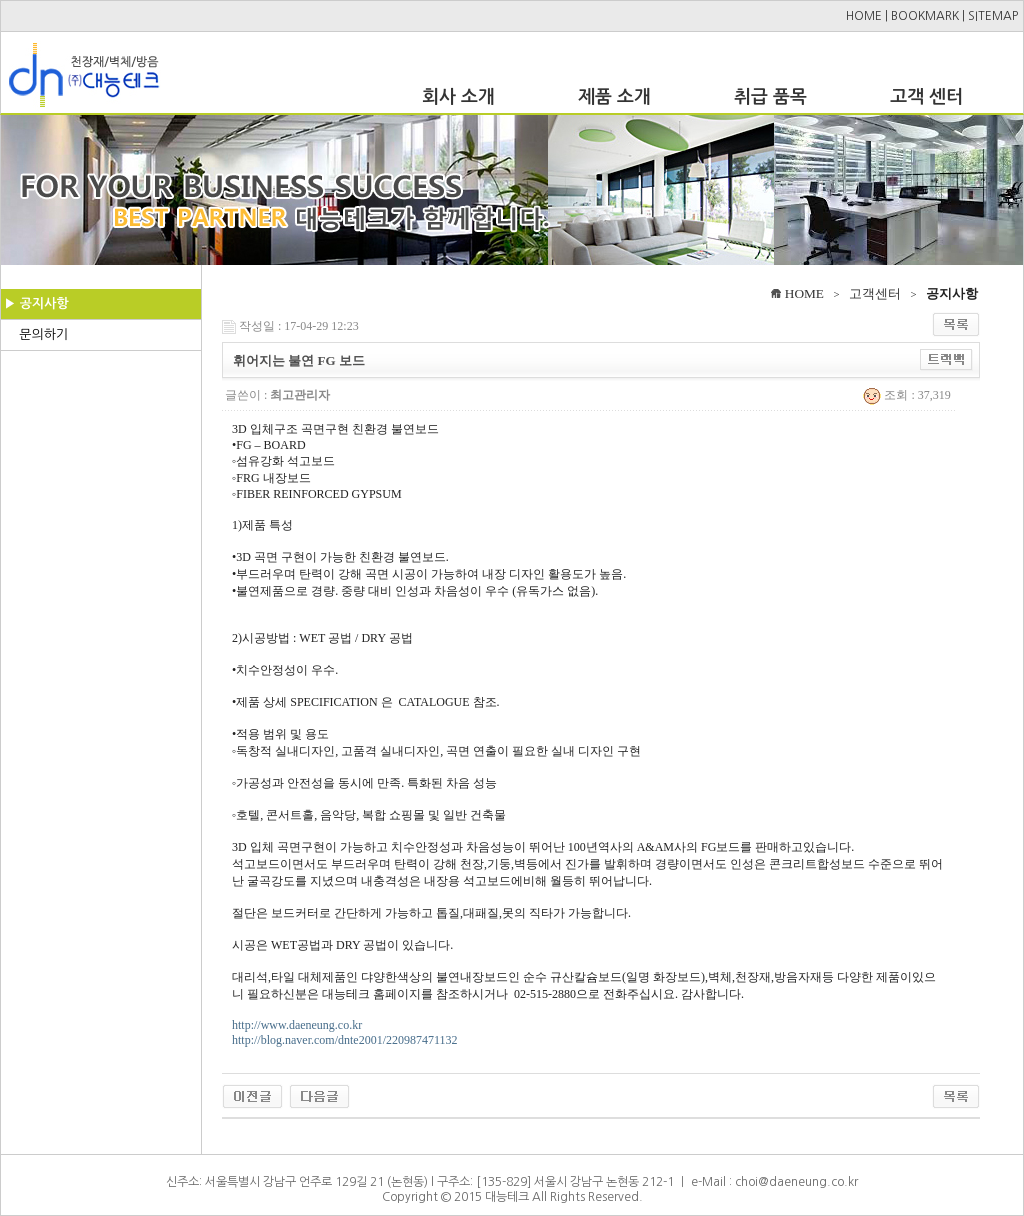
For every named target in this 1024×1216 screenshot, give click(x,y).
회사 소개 (458, 97)
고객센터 (875, 293)
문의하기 (43, 334)
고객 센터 (926, 97)
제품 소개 (614, 97)
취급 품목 (770, 97)
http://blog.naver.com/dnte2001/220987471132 (345, 1040)
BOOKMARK (925, 16)
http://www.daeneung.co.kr (297, 1025)
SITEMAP (993, 16)
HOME (864, 16)
